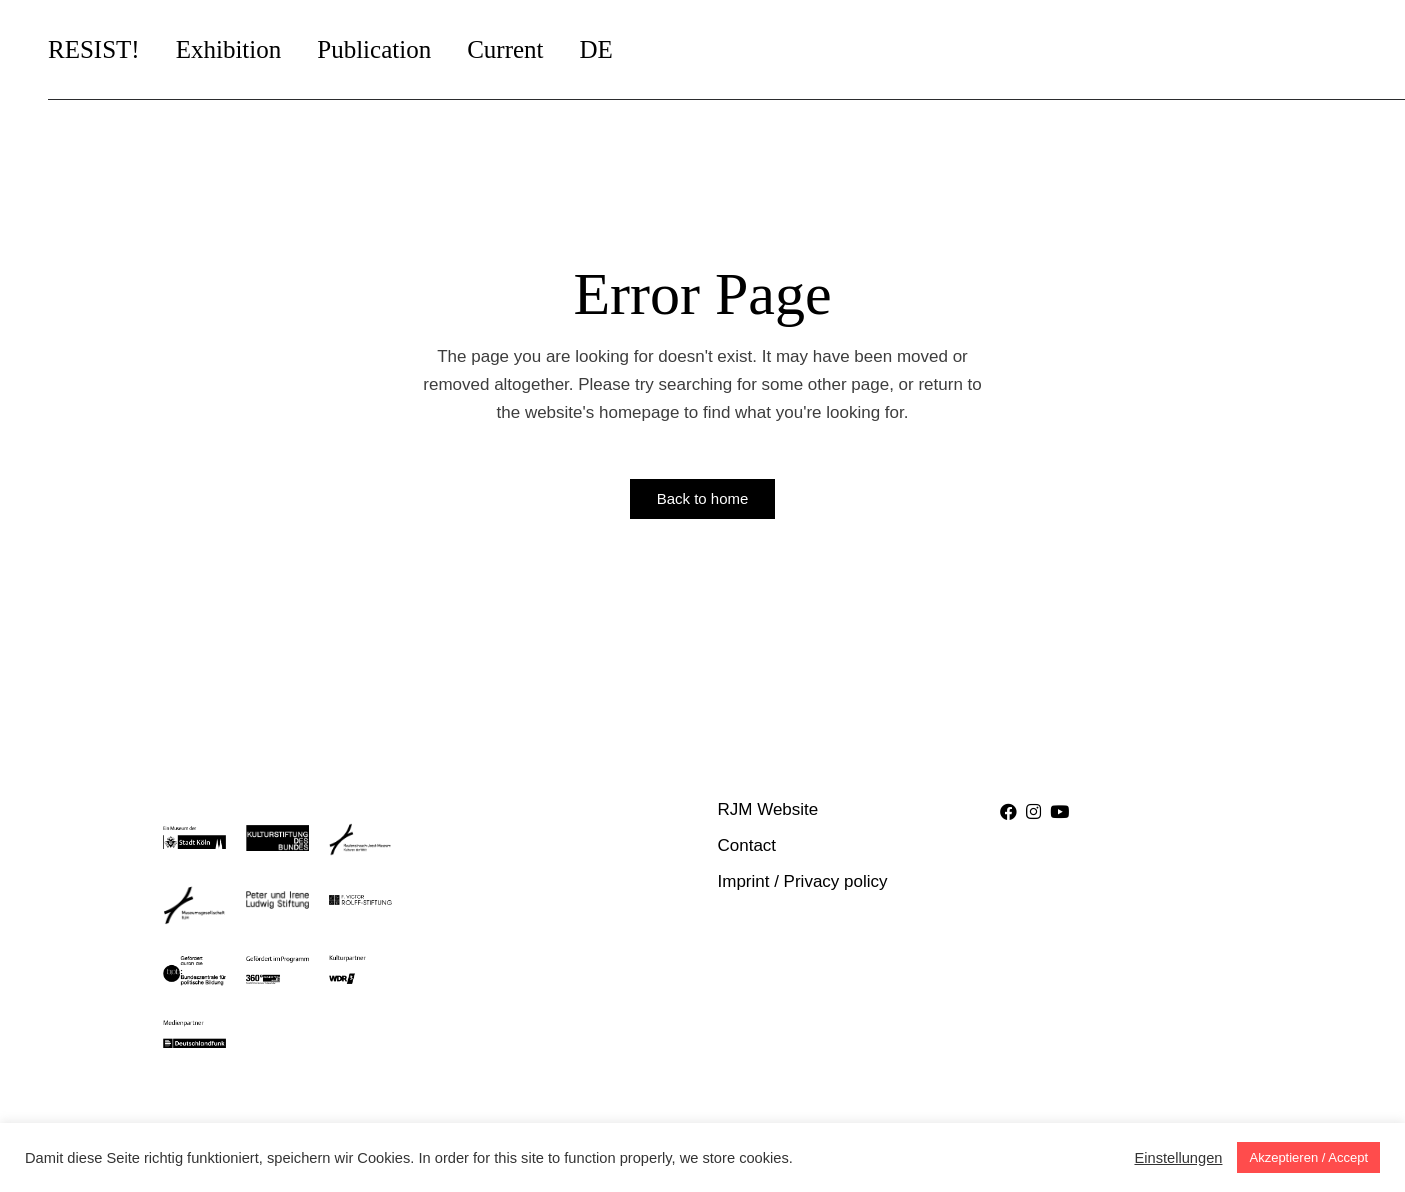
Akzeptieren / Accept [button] (1308, 1157)
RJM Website (768, 809)
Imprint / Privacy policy (803, 881)
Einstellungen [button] (1178, 1158)
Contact (747, 845)
